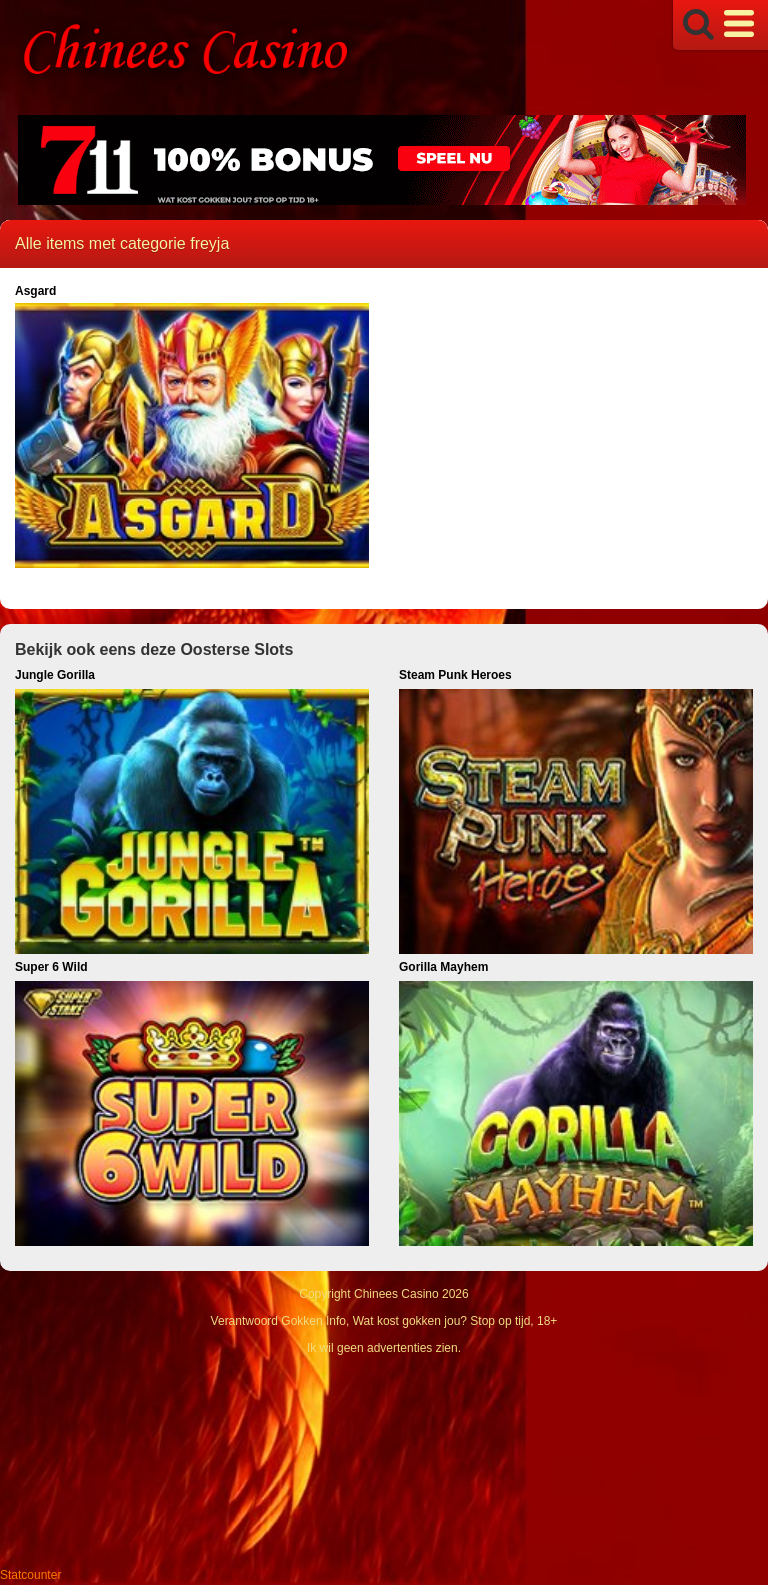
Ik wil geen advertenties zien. (384, 1348)
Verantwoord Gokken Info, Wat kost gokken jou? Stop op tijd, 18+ (384, 1321)
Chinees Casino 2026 (411, 1294)
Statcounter (30, 1575)
